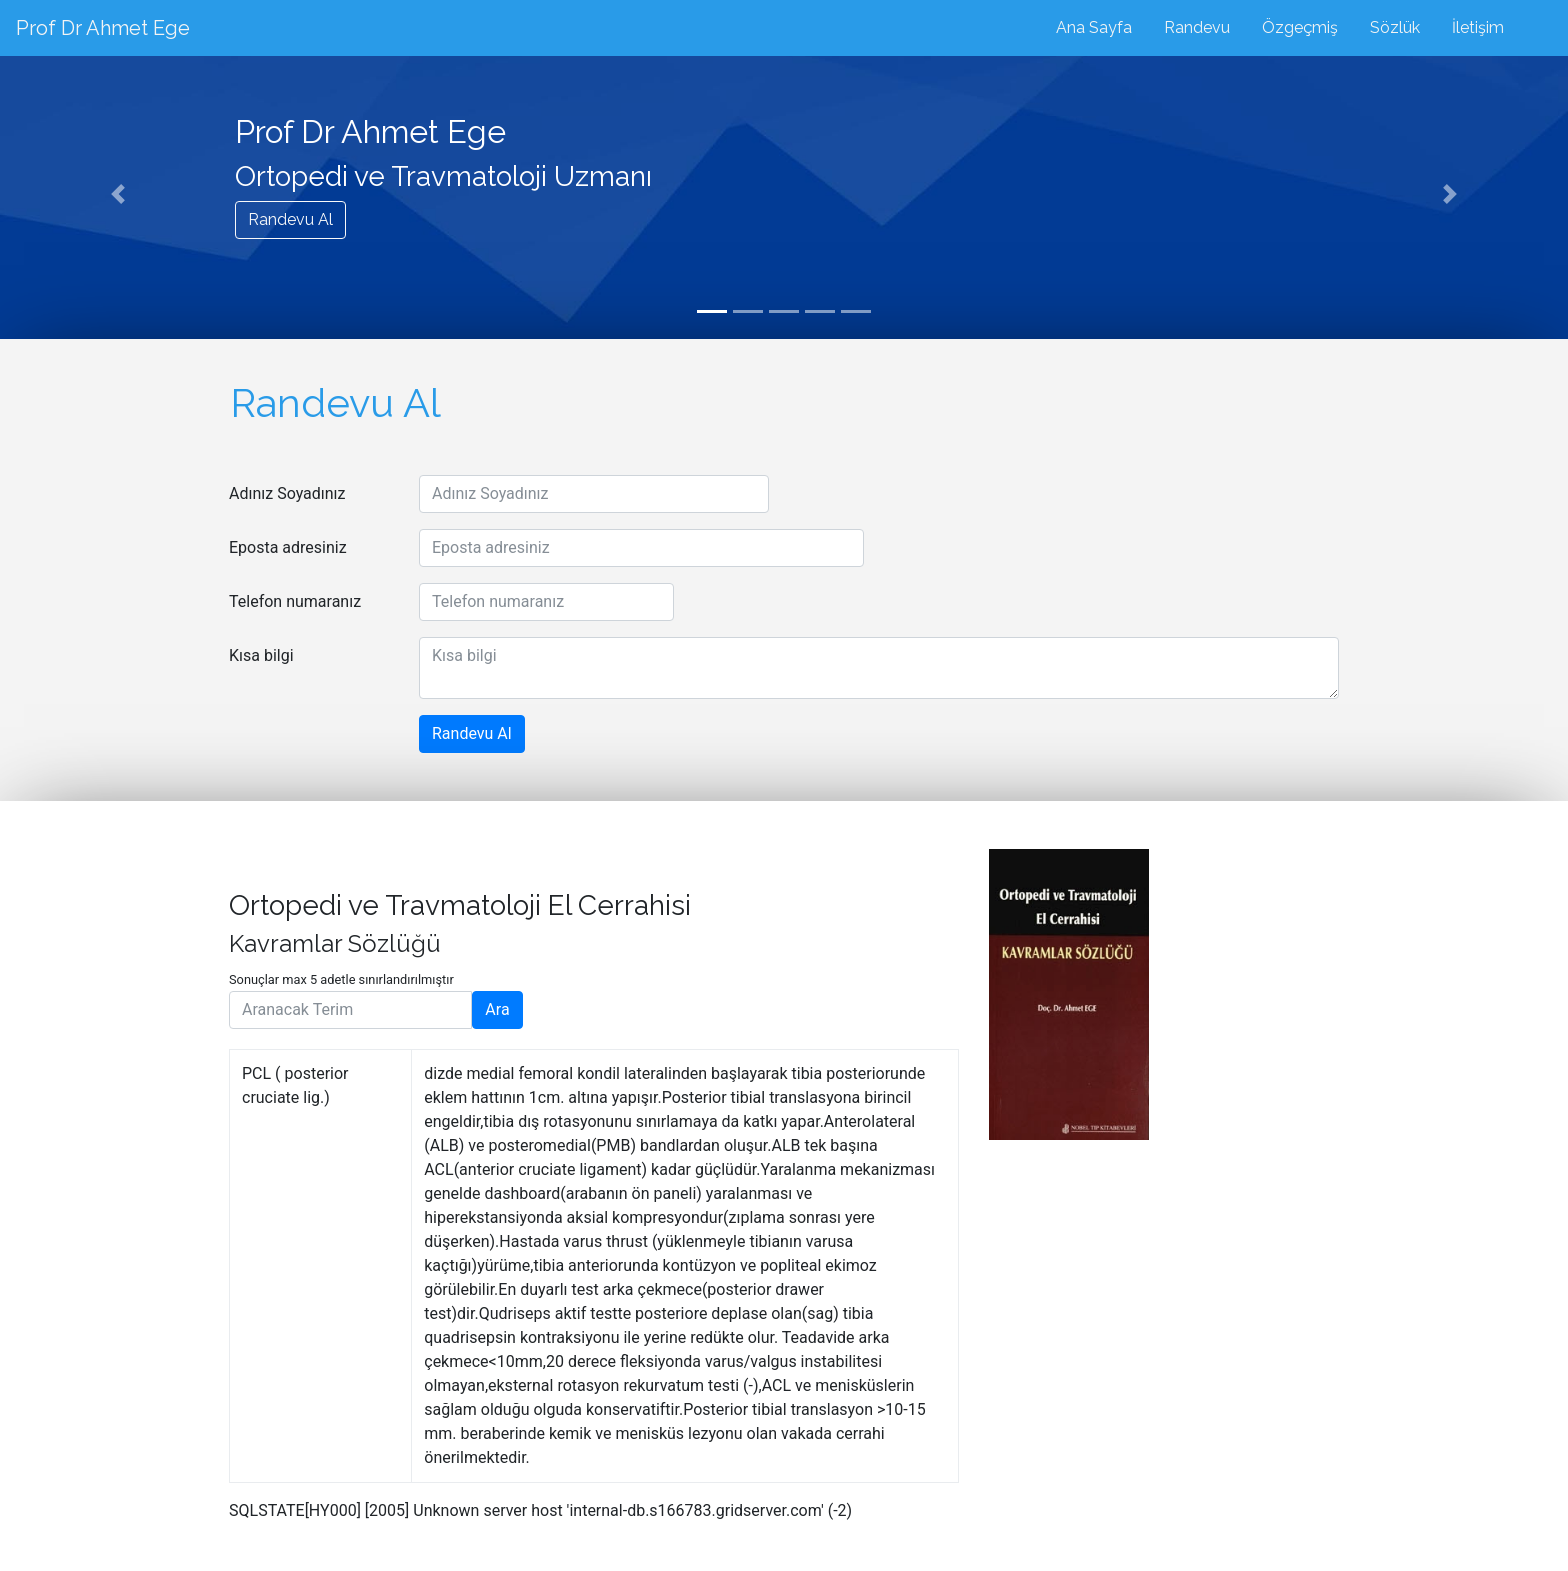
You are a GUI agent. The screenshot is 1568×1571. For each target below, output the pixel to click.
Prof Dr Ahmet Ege (103, 28)
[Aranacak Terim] (350, 1010)
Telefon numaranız (295, 601)
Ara (497, 1009)
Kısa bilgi (261, 655)
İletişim (1478, 27)
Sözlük (1395, 27)
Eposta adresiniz (288, 547)
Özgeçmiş (1300, 27)
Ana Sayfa (1094, 27)
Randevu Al (290, 219)
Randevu (1197, 27)
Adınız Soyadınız (287, 493)
